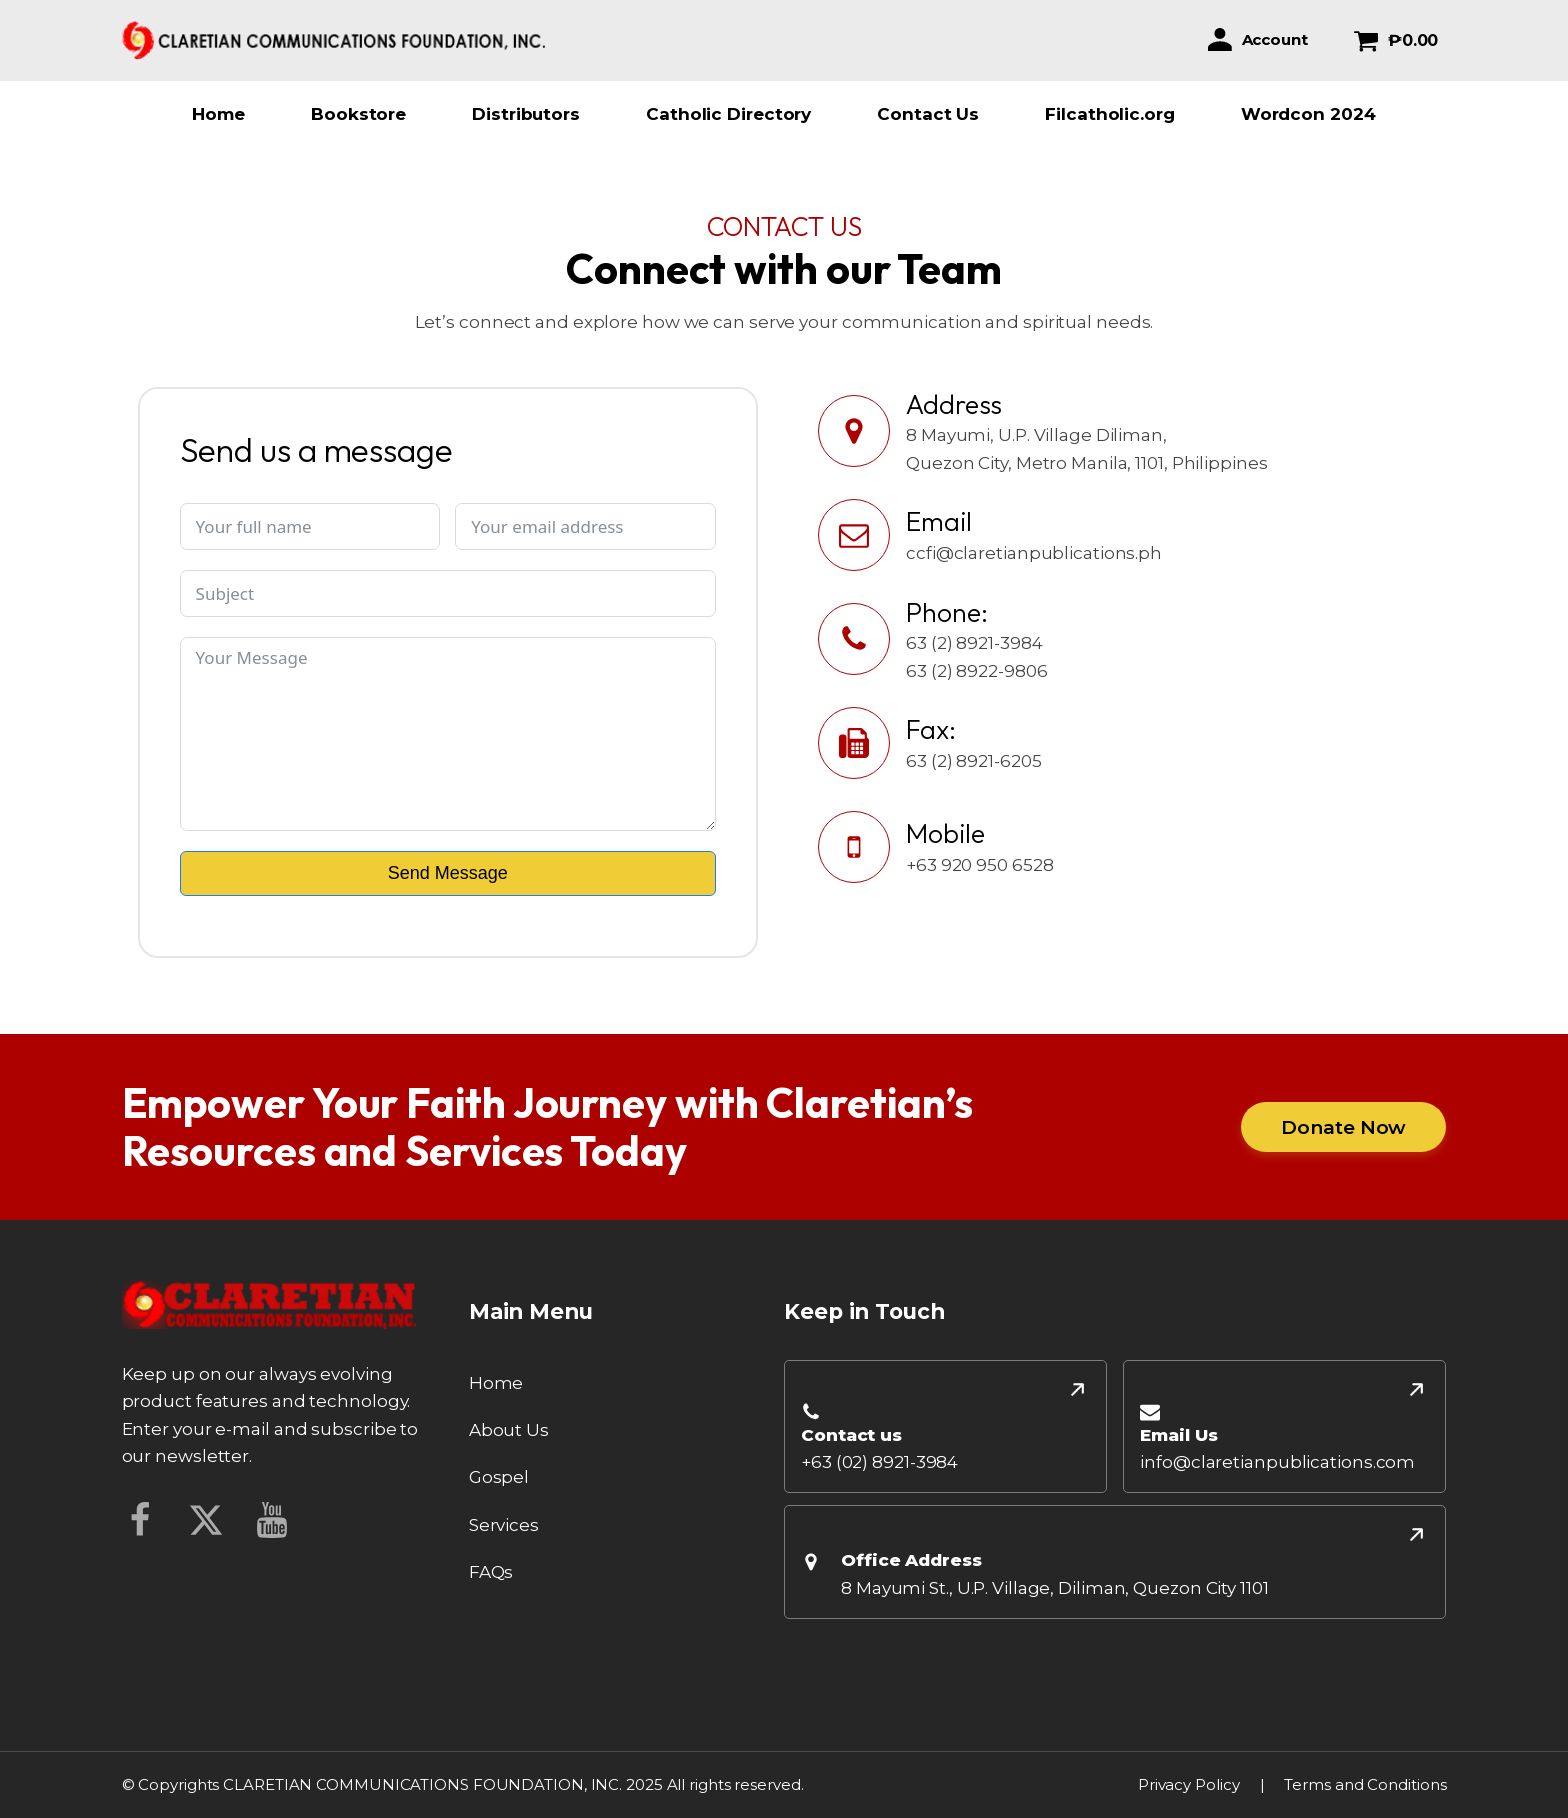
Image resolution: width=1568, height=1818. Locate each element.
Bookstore (358, 114)
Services (504, 1525)
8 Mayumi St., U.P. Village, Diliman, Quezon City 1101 (1055, 1588)
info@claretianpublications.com (1277, 1462)
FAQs (491, 1572)
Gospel (499, 1477)
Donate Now (1343, 1127)
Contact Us (928, 114)
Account (1275, 39)
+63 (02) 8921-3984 (879, 1462)
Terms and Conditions (1365, 1784)
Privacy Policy (1189, 1784)
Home (218, 114)
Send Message (448, 873)
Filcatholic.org (1110, 114)
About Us (509, 1430)
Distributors (526, 114)
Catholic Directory (728, 114)
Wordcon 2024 (1308, 114)
